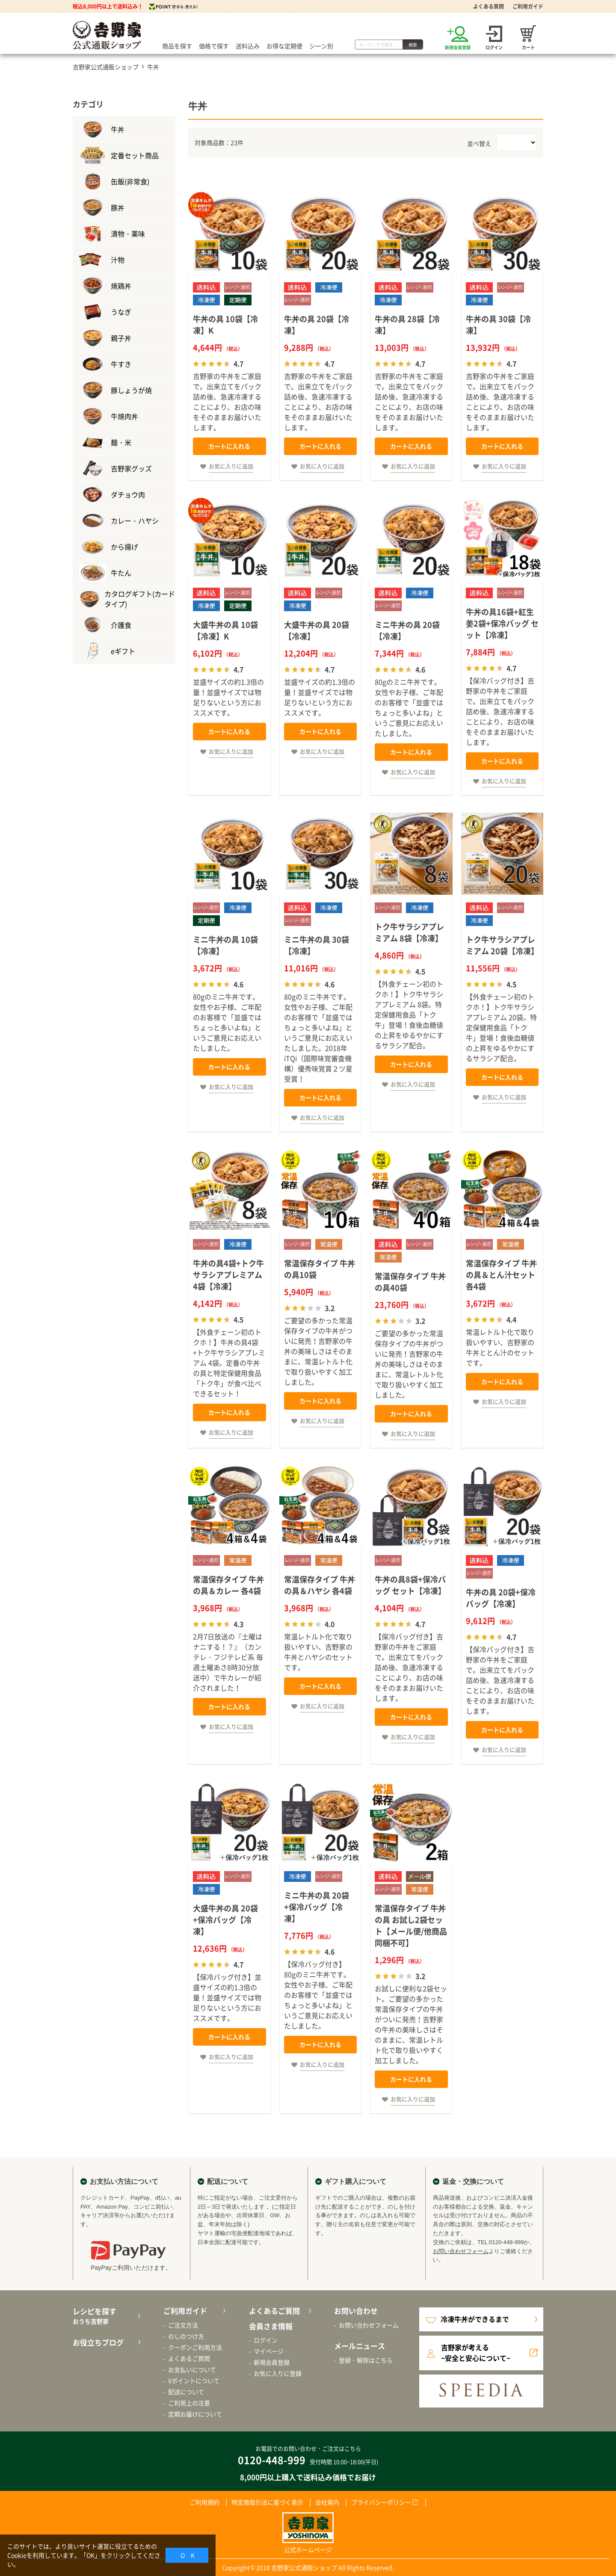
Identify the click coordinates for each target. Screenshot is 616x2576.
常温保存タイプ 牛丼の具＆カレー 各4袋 (228, 1585)
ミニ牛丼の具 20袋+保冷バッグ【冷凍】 (316, 1907)
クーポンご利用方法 (195, 2347)
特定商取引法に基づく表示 (267, 2502)
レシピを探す (105, 2316)
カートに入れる (229, 446)
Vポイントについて (193, 2380)
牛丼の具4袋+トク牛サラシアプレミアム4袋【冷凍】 (228, 1274)
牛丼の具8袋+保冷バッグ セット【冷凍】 (410, 1585)
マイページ (269, 2351)
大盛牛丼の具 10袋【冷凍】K (225, 630)
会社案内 (327, 2502)
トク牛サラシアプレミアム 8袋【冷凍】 (409, 932)
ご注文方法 (183, 2325)
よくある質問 (488, 6)
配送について (186, 2391)
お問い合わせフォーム (461, 2251)
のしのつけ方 (186, 2336)
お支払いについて (192, 2369)
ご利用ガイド (527, 6)
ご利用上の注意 (189, 2403)
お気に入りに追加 (231, 466)
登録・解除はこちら (366, 2360)
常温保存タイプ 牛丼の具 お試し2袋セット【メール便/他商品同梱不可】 (411, 1925)
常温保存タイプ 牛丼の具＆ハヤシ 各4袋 (319, 1585)
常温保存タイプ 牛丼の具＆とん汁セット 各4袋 (501, 1274)
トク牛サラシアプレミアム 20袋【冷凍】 (502, 945)
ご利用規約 (204, 2502)
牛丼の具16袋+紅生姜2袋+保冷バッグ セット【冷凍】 (502, 623)
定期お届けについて (195, 2414)
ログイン (266, 2340)
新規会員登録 (272, 2362)
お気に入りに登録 (278, 2373)
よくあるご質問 (189, 2358)
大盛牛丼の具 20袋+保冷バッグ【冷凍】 (225, 1919)
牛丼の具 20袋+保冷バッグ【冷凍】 (501, 1597)
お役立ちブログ (98, 2342)
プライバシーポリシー (381, 2502)
